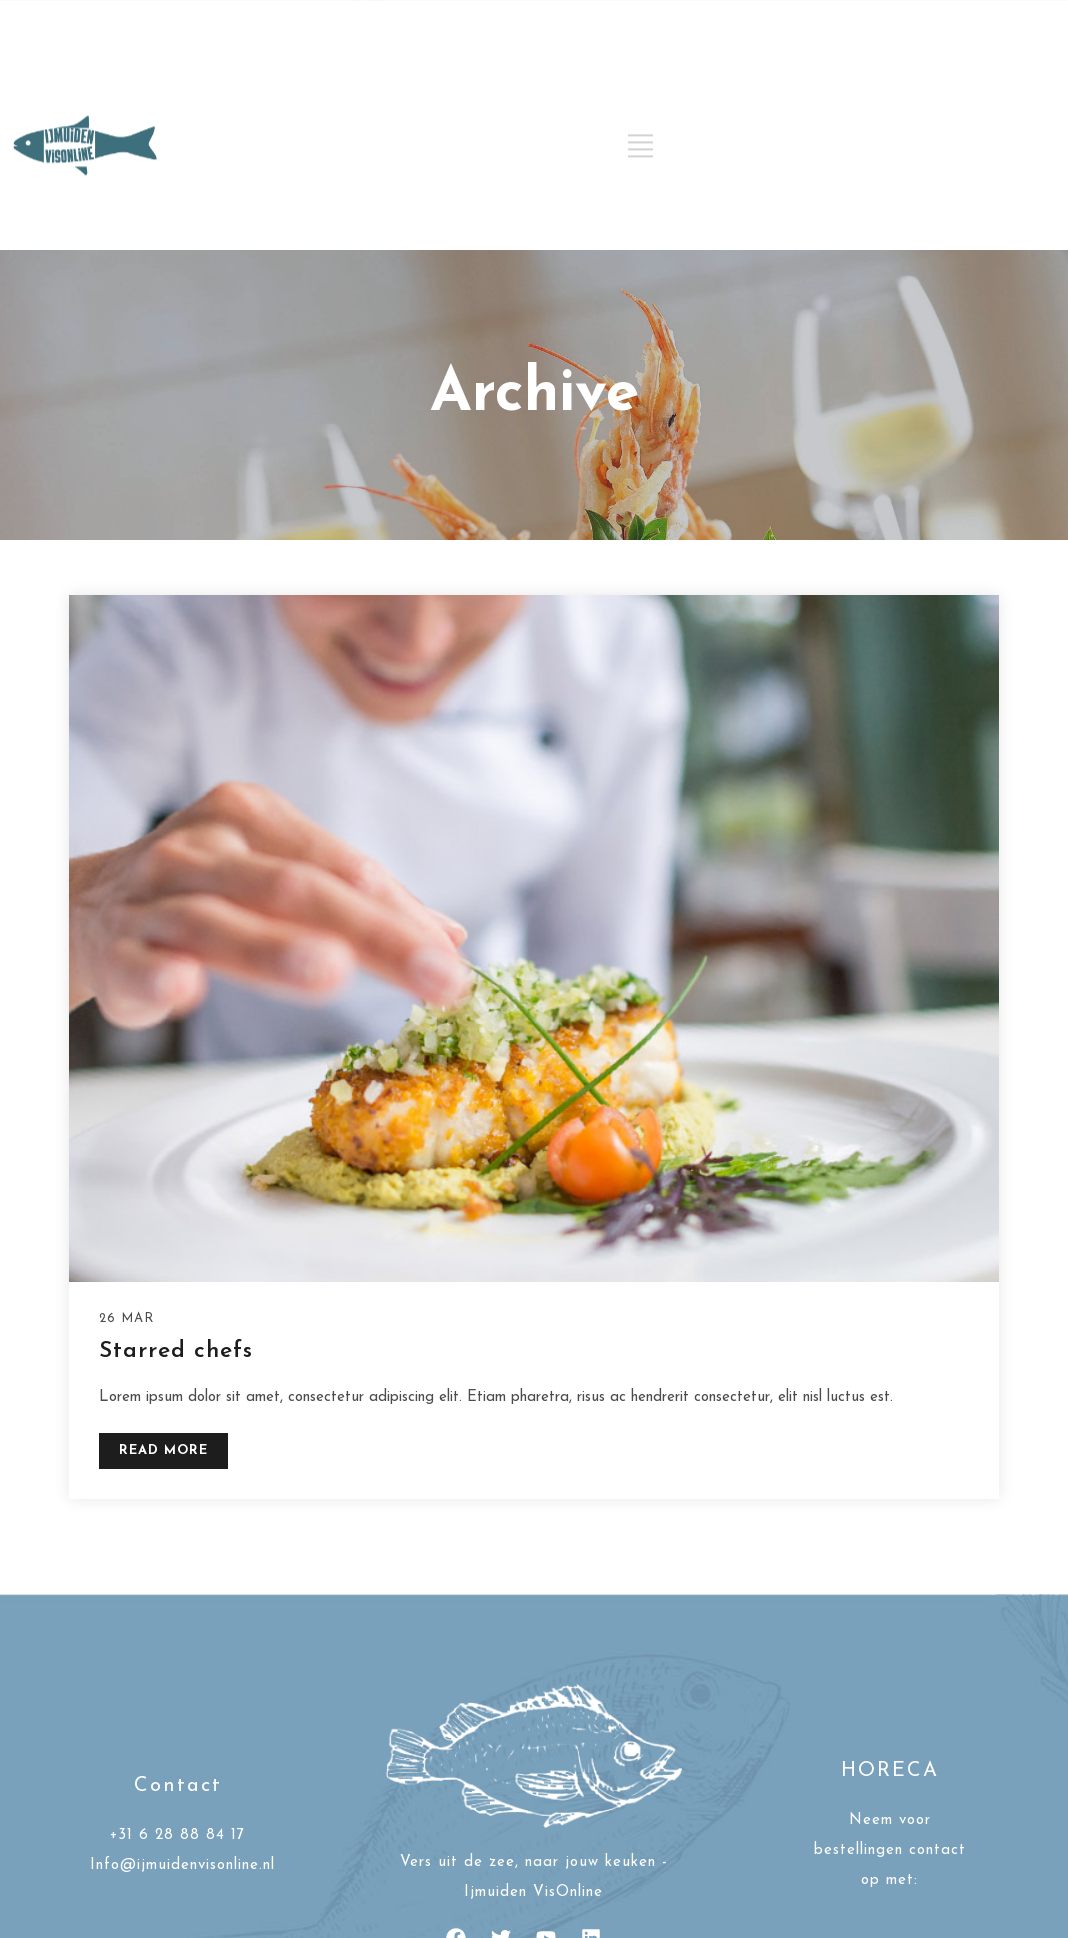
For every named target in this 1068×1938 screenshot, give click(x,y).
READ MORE (163, 1450)
